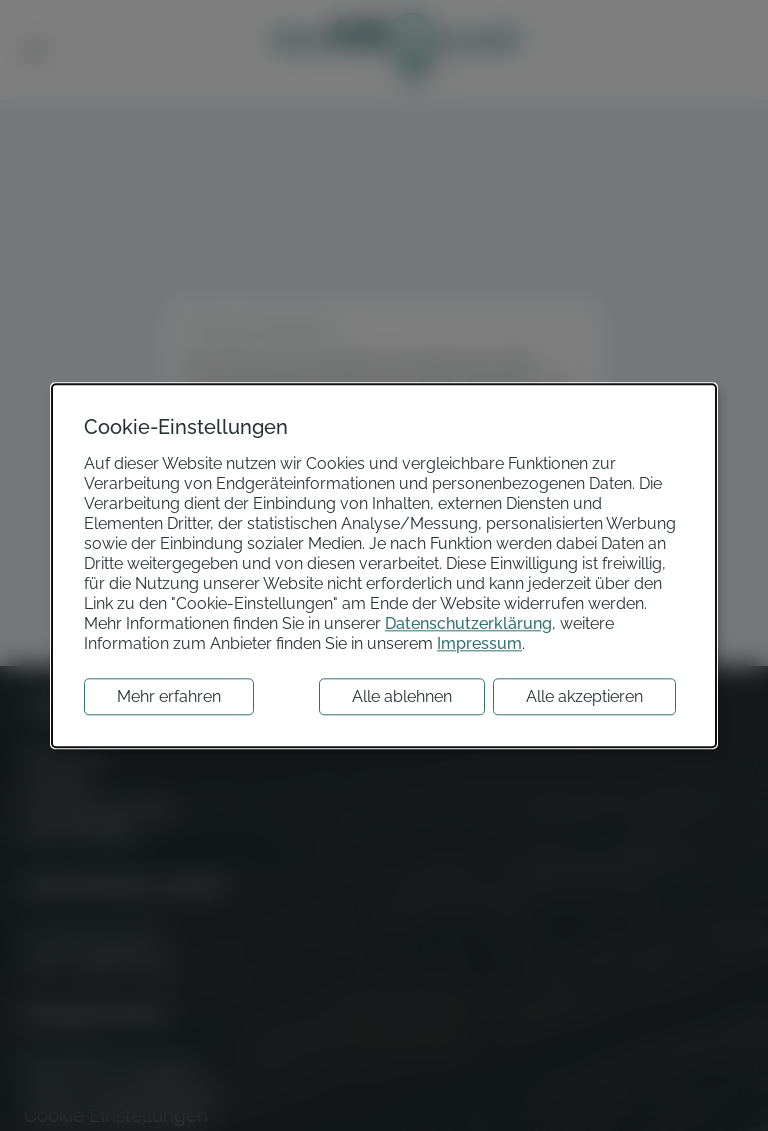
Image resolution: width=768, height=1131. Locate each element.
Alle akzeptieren (584, 696)
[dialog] (384, 565)
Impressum (479, 643)
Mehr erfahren (169, 696)
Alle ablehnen (402, 696)
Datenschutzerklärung (468, 623)
